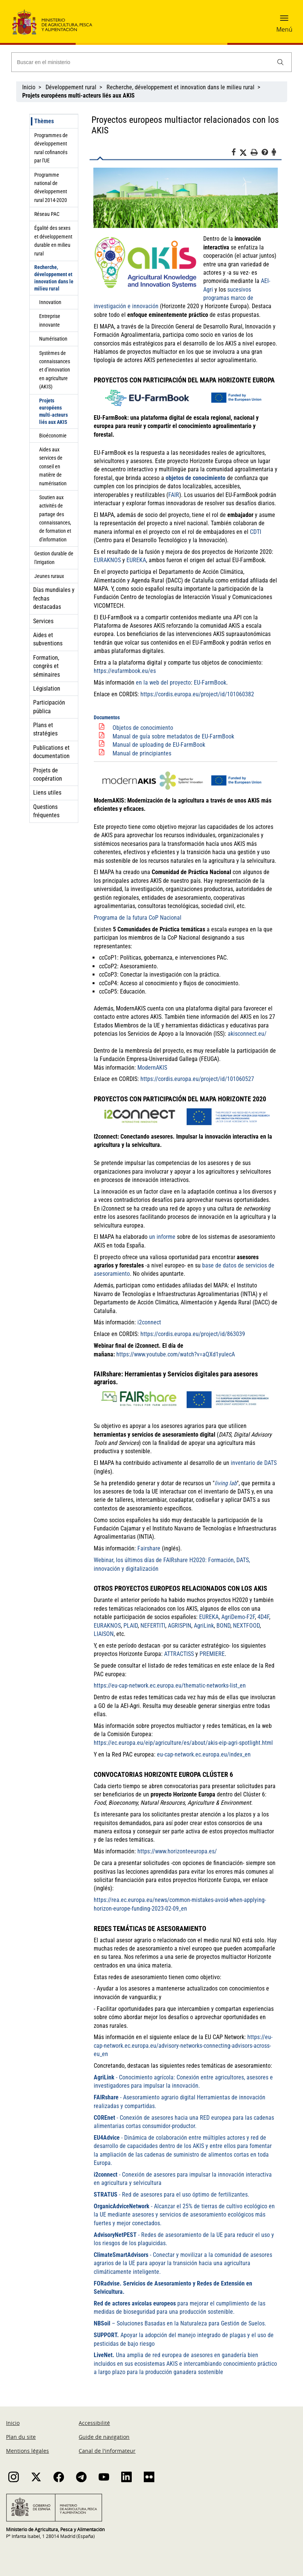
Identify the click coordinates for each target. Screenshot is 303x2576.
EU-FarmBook (210, 682)
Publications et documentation (51, 752)
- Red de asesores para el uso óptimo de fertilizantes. (171, 2194)
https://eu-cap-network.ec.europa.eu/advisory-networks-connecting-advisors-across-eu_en (183, 2045)
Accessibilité (94, 2422)
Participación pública (49, 706)
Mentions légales (27, 2450)
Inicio (28, 87)
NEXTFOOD (246, 1625)
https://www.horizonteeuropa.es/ (177, 1851)
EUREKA (209, 1617)
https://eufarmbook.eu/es (125, 670)
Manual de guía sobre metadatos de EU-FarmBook (173, 736)
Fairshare (148, 1548)
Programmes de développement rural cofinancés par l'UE (51, 148)
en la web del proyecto (163, 682)
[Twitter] (245, 152)
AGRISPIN (179, 1625)
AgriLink (204, 1625)
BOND (223, 1625)
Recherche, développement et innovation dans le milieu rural (180, 87)
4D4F (263, 1617)
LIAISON (104, 1633)
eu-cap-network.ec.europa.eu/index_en (204, 1754)
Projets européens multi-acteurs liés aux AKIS (53, 411)
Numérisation (53, 339)
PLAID (130, 1625)
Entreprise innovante (49, 320)
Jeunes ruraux (49, 576)
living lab (226, 1483)
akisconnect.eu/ (247, 1033)
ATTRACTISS (179, 1653)
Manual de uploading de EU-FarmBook (159, 744)
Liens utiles (47, 792)
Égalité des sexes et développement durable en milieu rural (53, 240)
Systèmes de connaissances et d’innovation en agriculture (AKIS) (54, 370)
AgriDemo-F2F (238, 1617)
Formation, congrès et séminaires (46, 666)
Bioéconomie (53, 436)
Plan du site (21, 2436)
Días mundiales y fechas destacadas (54, 598)
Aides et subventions (47, 639)
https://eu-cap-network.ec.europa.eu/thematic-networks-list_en (170, 1685)
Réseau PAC (46, 214)
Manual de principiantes (142, 753)
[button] (284, 21)
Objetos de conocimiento (143, 727)
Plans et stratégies (45, 729)
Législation (46, 688)
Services (43, 621)
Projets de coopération (47, 774)
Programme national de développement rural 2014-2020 (50, 187)
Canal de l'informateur (107, 2450)
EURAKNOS (107, 1625)
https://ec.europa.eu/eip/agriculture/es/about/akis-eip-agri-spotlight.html (183, 1742)
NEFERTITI (152, 1625)
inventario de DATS (254, 1462)
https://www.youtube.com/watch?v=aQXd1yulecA (175, 1354)
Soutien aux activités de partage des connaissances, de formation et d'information (55, 518)
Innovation (50, 302)
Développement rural (71, 87)
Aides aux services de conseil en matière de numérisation (53, 466)
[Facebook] (235, 153)
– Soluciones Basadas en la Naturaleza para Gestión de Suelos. (180, 2323)
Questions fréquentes (46, 811)
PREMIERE (212, 1653)
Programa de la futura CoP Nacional (137, 917)
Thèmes (44, 121)
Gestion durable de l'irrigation (53, 557)
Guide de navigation (104, 2436)
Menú (284, 29)
